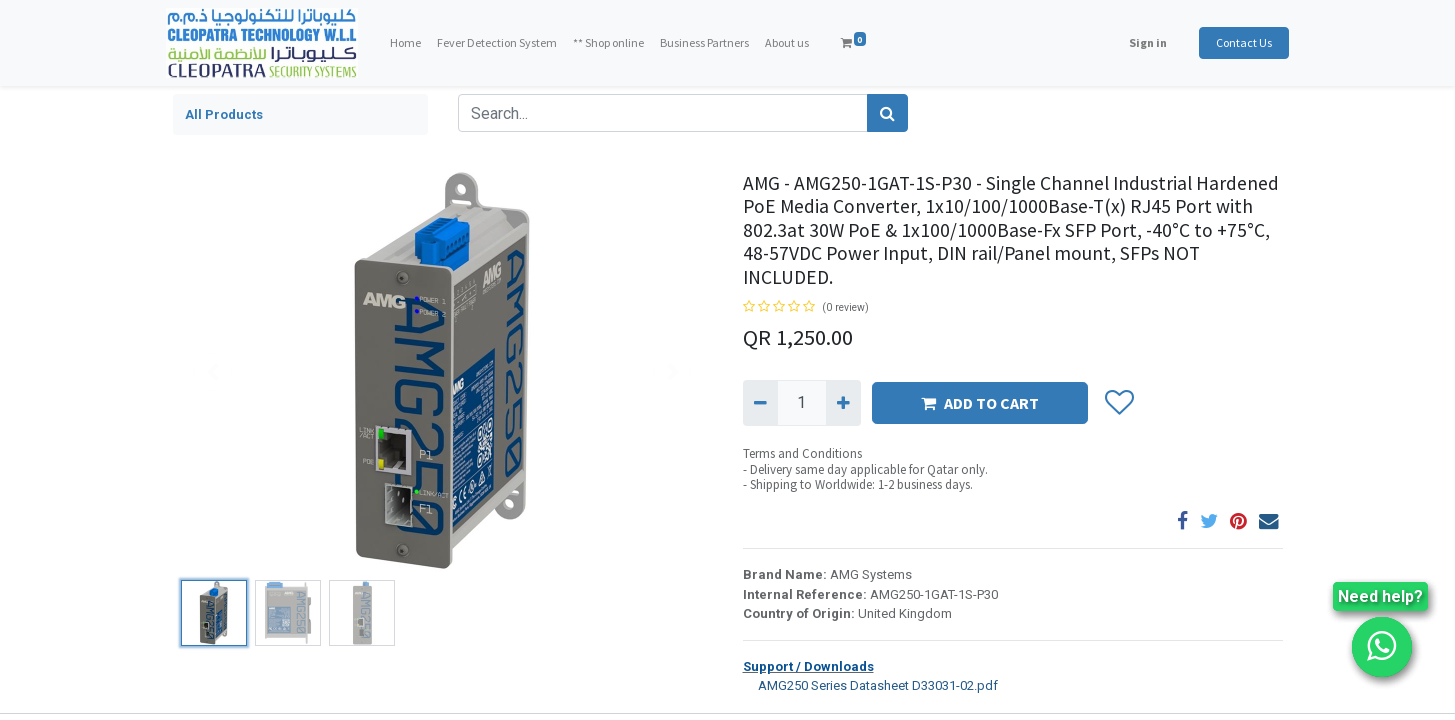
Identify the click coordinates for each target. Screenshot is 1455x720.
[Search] (887, 113)
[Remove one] (760, 403)
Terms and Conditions (802, 453)
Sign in (1142, 42)
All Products (224, 114)
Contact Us (1238, 42)
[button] (1119, 403)
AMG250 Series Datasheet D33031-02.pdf (870, 684)
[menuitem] (411, 43)
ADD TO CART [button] (980, 403)
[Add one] (843, 403)
